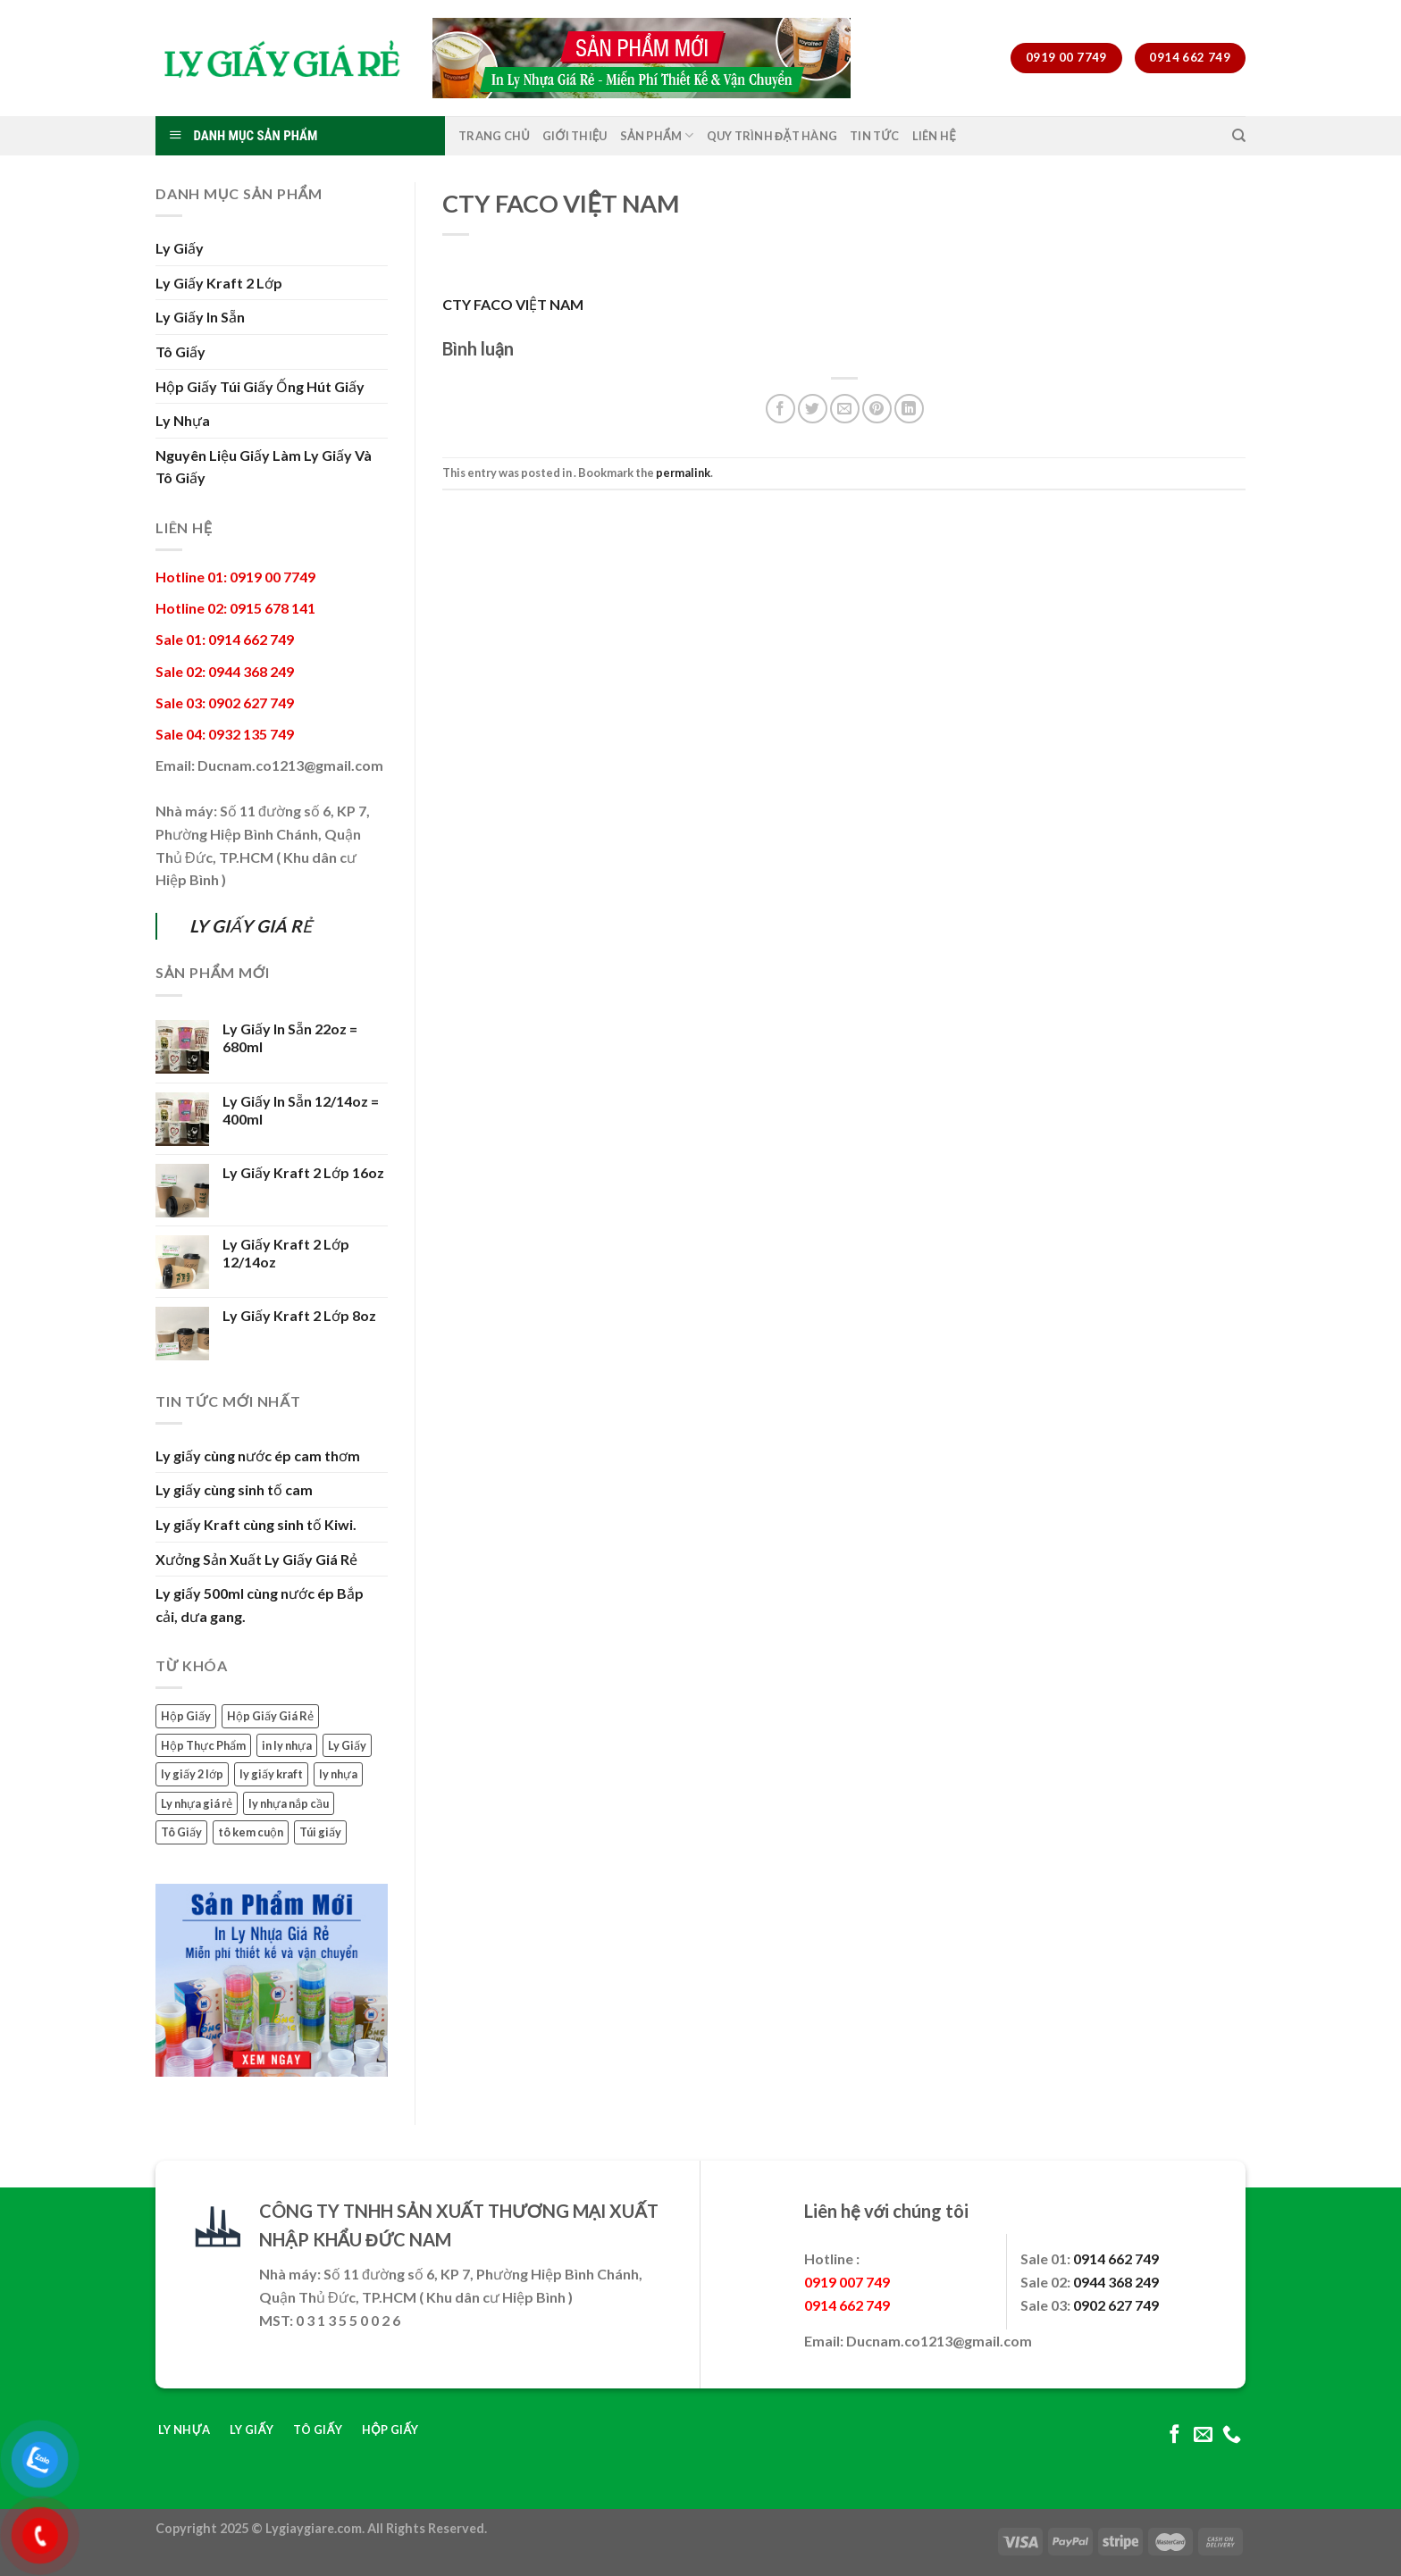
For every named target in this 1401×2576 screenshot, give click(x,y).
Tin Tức (875, 136)
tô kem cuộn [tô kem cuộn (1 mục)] (250, 1832)
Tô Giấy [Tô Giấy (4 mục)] (181, 1832)
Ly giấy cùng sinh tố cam (234, 1489)
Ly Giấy (179, 247)
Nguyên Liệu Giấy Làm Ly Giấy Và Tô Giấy (263, 467)
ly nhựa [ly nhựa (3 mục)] (338, 1774)
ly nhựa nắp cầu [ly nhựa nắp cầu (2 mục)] (288, 1803)
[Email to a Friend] (845, 408)
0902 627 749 (1116, 2304)
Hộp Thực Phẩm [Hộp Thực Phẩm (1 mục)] (203, 1745)
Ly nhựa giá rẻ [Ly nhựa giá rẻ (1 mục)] (196, 1803)
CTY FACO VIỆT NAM (512, 304)
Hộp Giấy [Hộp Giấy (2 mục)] (186, 1716)
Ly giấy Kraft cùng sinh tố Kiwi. (256, 1524)
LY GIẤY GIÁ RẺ (250, 926)
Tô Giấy (180, 351)
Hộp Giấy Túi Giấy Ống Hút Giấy (260, 386)
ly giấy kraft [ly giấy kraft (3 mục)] (271, 1774)
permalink (683, 472)
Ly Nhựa (182, 420)
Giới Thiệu (575, 136)
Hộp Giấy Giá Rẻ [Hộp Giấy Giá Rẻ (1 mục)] (270, 1716)
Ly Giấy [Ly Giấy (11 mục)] (347, 1745)
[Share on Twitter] (812, 408)
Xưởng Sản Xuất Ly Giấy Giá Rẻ (256, 1559)
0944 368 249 (1116, 2281)
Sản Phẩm (657, 135)
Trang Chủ (494, 136)
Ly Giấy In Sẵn (200, 316)
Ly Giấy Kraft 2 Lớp (218, 282)
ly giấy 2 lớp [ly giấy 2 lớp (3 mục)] (192, 1774)
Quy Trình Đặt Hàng (772, 136)
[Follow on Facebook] (1174, 2435)
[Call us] (1231, 2435)
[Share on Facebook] (780, 408)
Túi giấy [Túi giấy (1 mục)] (320, 1832)
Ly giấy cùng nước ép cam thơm (257, 1455)
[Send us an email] (1203, 2435)
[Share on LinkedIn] (909, 408)
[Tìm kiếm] (1239, 136)
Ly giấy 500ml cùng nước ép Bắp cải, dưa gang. (259, 1605)
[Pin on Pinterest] (877, 408)
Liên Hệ (934, 136)
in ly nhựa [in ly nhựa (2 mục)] (287, 1745)
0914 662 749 (1116, 2258)
